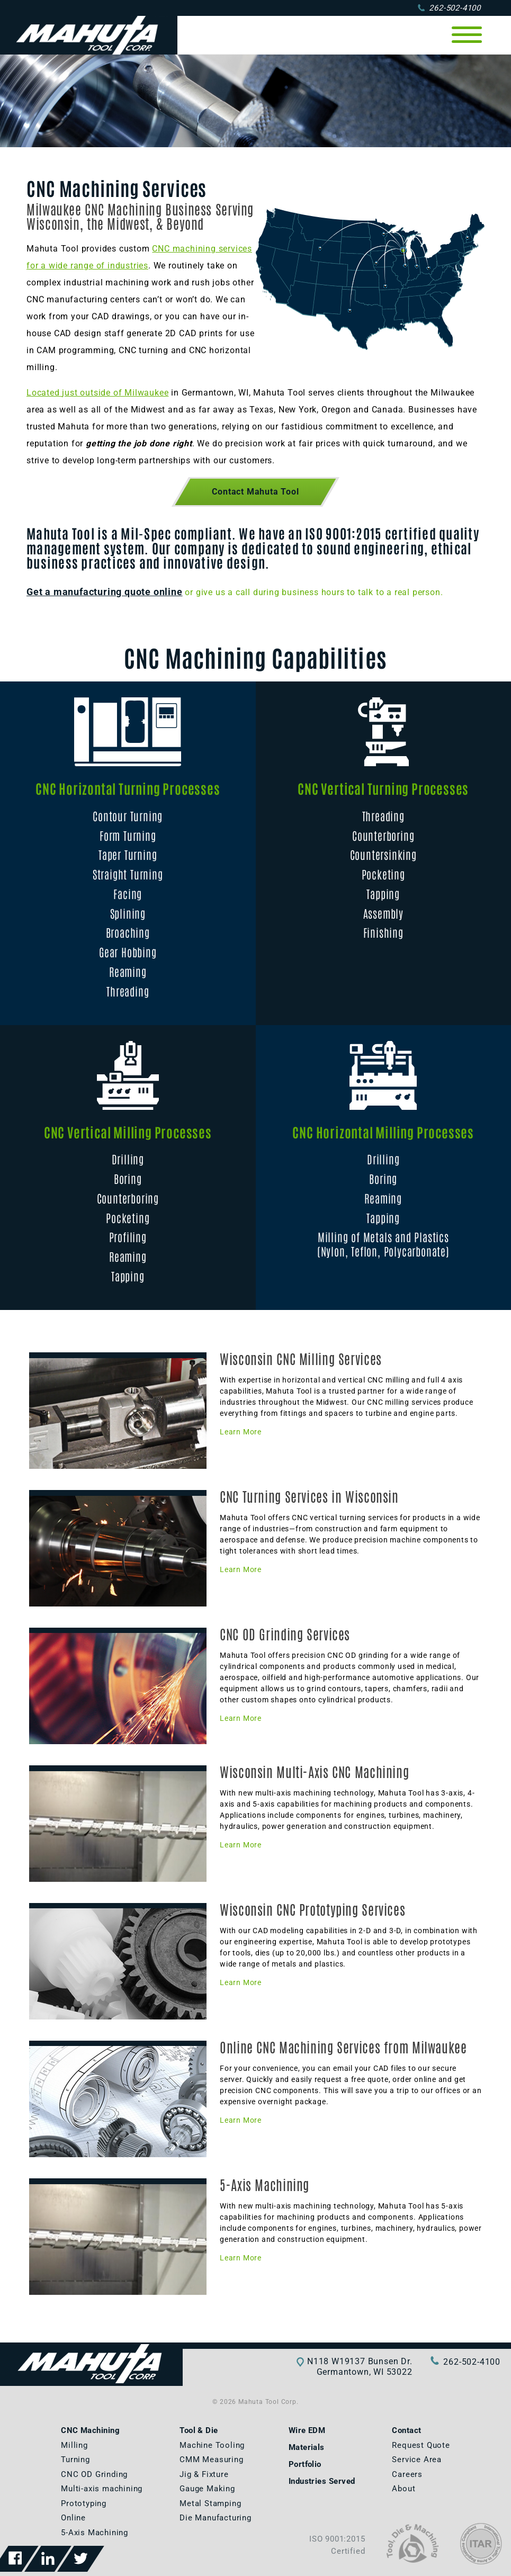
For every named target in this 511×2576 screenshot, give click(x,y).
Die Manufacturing (216, 2518)
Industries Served (322, 2481)
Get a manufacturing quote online (104, 592)
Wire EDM (307, 2430)
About (403, 2488)
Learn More (241, 1432)
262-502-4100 (449, 8)
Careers (407, 2474)
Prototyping (83, 2503)
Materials (307, 2447)
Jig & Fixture (204, 2474)
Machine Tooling (212, 2445)
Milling (74, 2445)
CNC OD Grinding (94, 2474)
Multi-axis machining (101, 2488)
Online (73, 2518)
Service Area (417, 2459)
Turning (75, 2459)
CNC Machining (90, 2430)
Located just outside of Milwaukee (97, 393)
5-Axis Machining (94, 2532)
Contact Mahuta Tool (255, 492)
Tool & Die (199, 2430)
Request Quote (421, 2445)
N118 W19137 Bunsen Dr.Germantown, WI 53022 (360, 2366)
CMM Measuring (211, 2459)
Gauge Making (207, 2488)
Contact (406, 2430)
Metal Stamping (210, 2503)
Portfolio (305, 2464)
